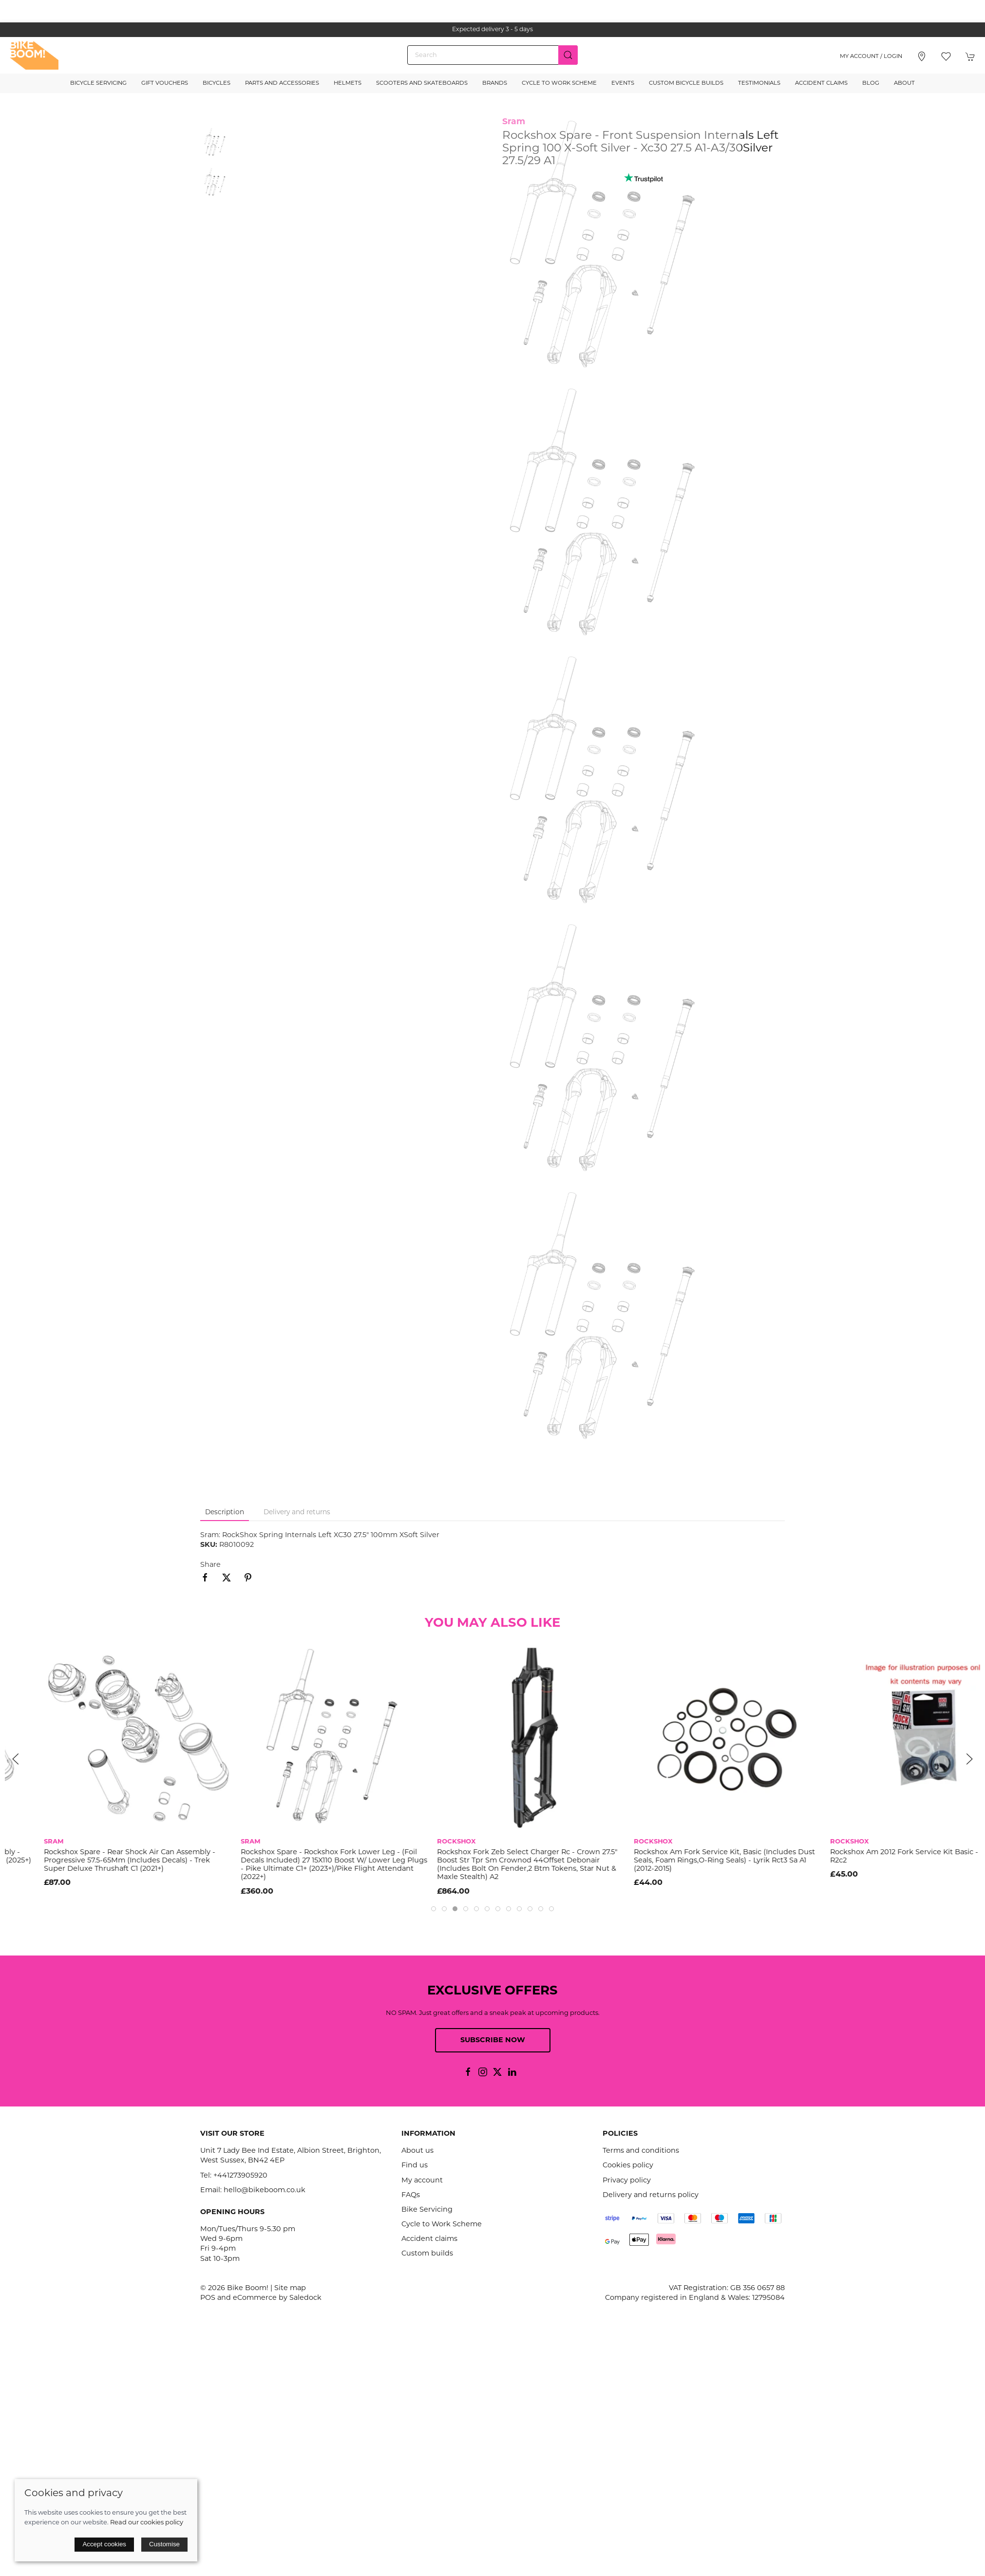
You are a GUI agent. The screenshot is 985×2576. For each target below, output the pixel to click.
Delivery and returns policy (651, 2195)
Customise (164, 2544)
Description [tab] (224, 1512)
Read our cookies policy (146, 2523)
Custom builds (427, 2253)
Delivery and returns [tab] (297, 1512)
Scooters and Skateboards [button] (422, 83)
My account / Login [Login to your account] (871, 56)
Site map (290, 2288)
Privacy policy (627, 2180)
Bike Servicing (427, 2210)
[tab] (433, 1908)
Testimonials (759, 83)
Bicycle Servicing (98, 83)
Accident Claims (821, 83)
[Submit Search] (568, 55)
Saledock (305, 2298)
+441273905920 (240, 2176)
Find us (414, 2165)
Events (622, 83)
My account (422, 2180)
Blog (870, 83)
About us (417, 2151)
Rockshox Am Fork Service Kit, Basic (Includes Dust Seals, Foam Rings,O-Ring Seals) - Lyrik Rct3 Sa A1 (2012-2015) (881, 1860)
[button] (946, 56)
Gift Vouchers (164, 83)
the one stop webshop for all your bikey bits (492, 30)
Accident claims (429, 2239)
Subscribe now (492, 2040)
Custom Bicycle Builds (686, 83)
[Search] (492, 55)
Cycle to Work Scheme (559, 83)
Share (210, 1565)
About (904, 83)
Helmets (347, 83)
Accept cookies (104, 2544)
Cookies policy (628, 2165)
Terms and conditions (641, 2151)
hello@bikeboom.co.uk (264, 2190)
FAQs (410, 2195)
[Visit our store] (922, 56)
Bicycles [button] (216, 83)
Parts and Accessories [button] (282, 83)
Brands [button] (494, 83)
